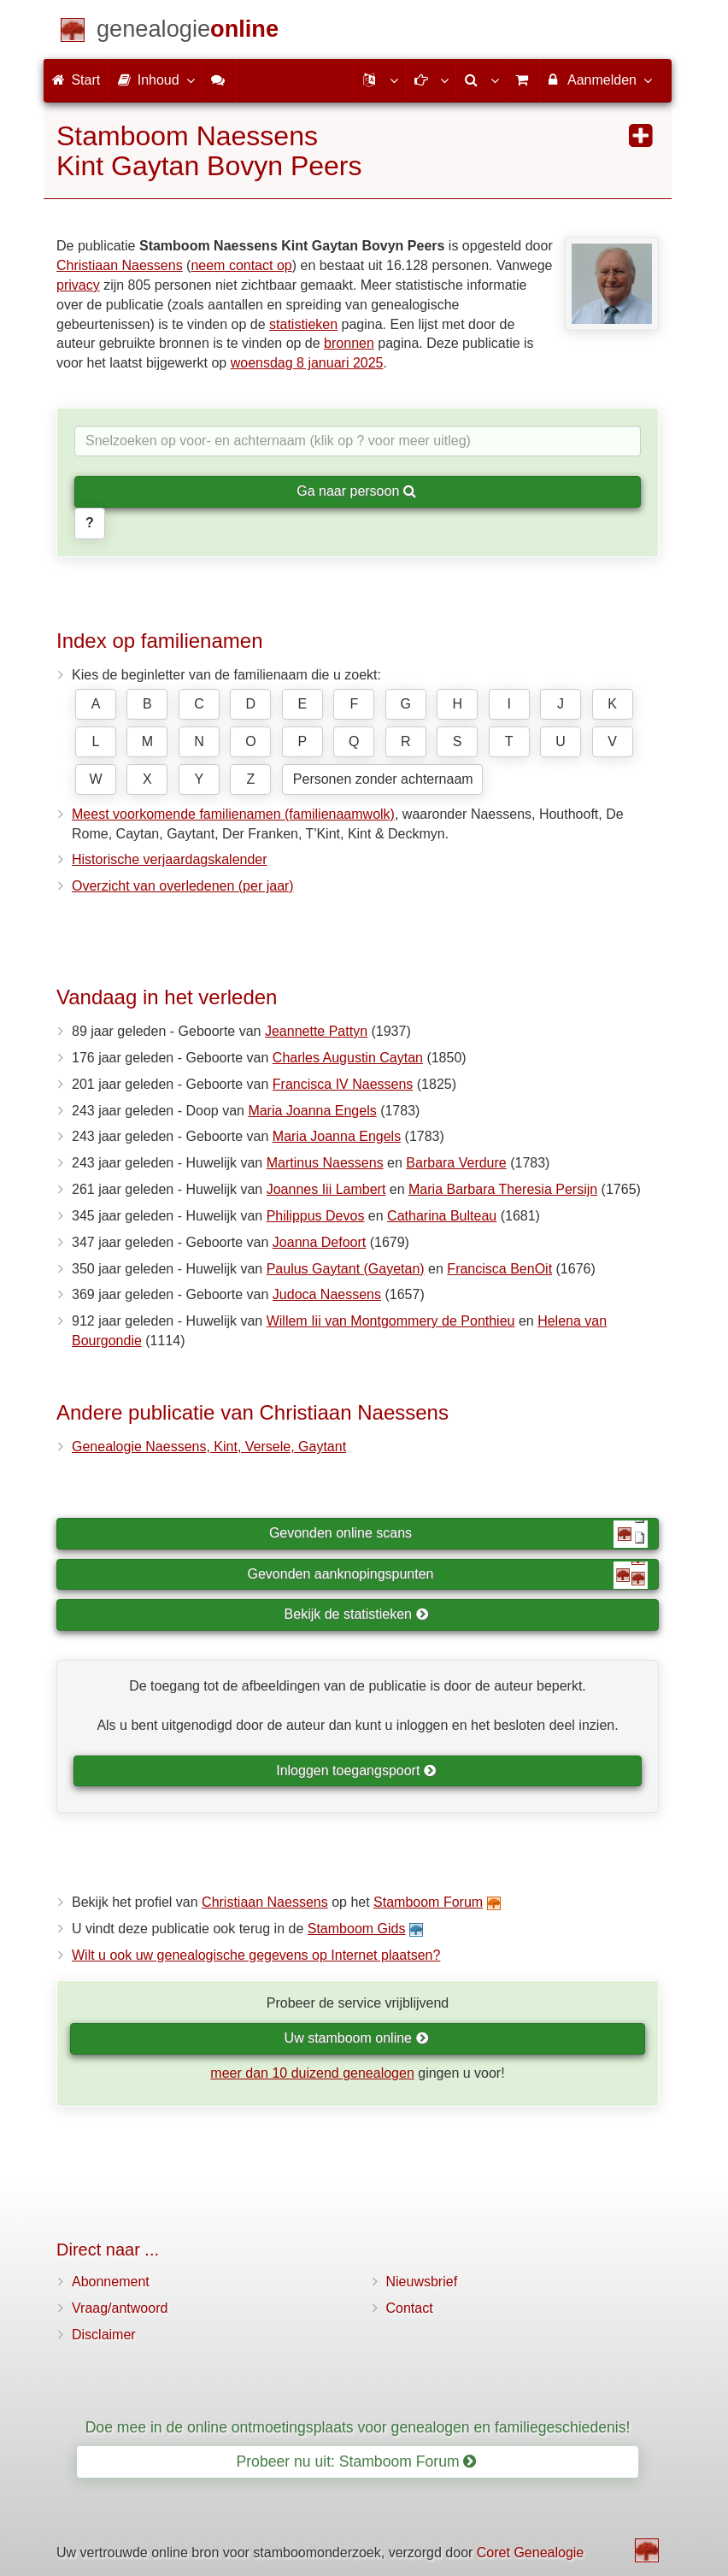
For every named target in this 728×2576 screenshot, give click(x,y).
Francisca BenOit (499, 1269)
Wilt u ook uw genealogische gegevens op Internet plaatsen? (256, 1955)
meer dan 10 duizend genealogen (312, 2073)
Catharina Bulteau (441, 1216)
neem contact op (241, 265)
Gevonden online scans (458, 1534)
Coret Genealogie (530, 2552)
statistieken (303, 324)
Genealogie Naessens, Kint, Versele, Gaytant (209, 1446)
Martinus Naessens (325, 1163)
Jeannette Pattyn (316, 1031)
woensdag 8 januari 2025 (307, 363)
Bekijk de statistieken (357, 1614)
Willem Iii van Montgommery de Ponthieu (391, 1321)
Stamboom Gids (357, 1928)
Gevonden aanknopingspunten (448, 1575)
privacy (78, 285)
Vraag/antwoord (119, 2308)
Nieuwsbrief (422, 2281)
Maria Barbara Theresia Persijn (502, 1189)
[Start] (188, 32)
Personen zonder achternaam (383, 779)
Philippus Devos (316, 1216)
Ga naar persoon (356, 491)
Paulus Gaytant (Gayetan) (346, 1269)
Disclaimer (104, 2334)
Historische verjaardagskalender (169, 859)
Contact (409, 2308)
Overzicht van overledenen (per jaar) (183, 886)
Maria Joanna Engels (312, 1110)
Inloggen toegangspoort (356, 1770)
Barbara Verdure (456, 1163)
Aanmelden (599, 79)
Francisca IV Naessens (343, 1084)
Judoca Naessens (327, 1294)
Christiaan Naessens (119, 265)
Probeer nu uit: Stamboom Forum (357, 2461)
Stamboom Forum (428, 1902)
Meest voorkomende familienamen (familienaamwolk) (233, 814)
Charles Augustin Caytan (348, 1057)
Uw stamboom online (357, 2038)
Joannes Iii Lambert (326, 1189)
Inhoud (155, 79)
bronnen (349, 343)
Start (76, 80)
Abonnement (111, 2281)
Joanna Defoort (319, 1242)
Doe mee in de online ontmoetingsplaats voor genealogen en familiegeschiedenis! (358, 2427)
